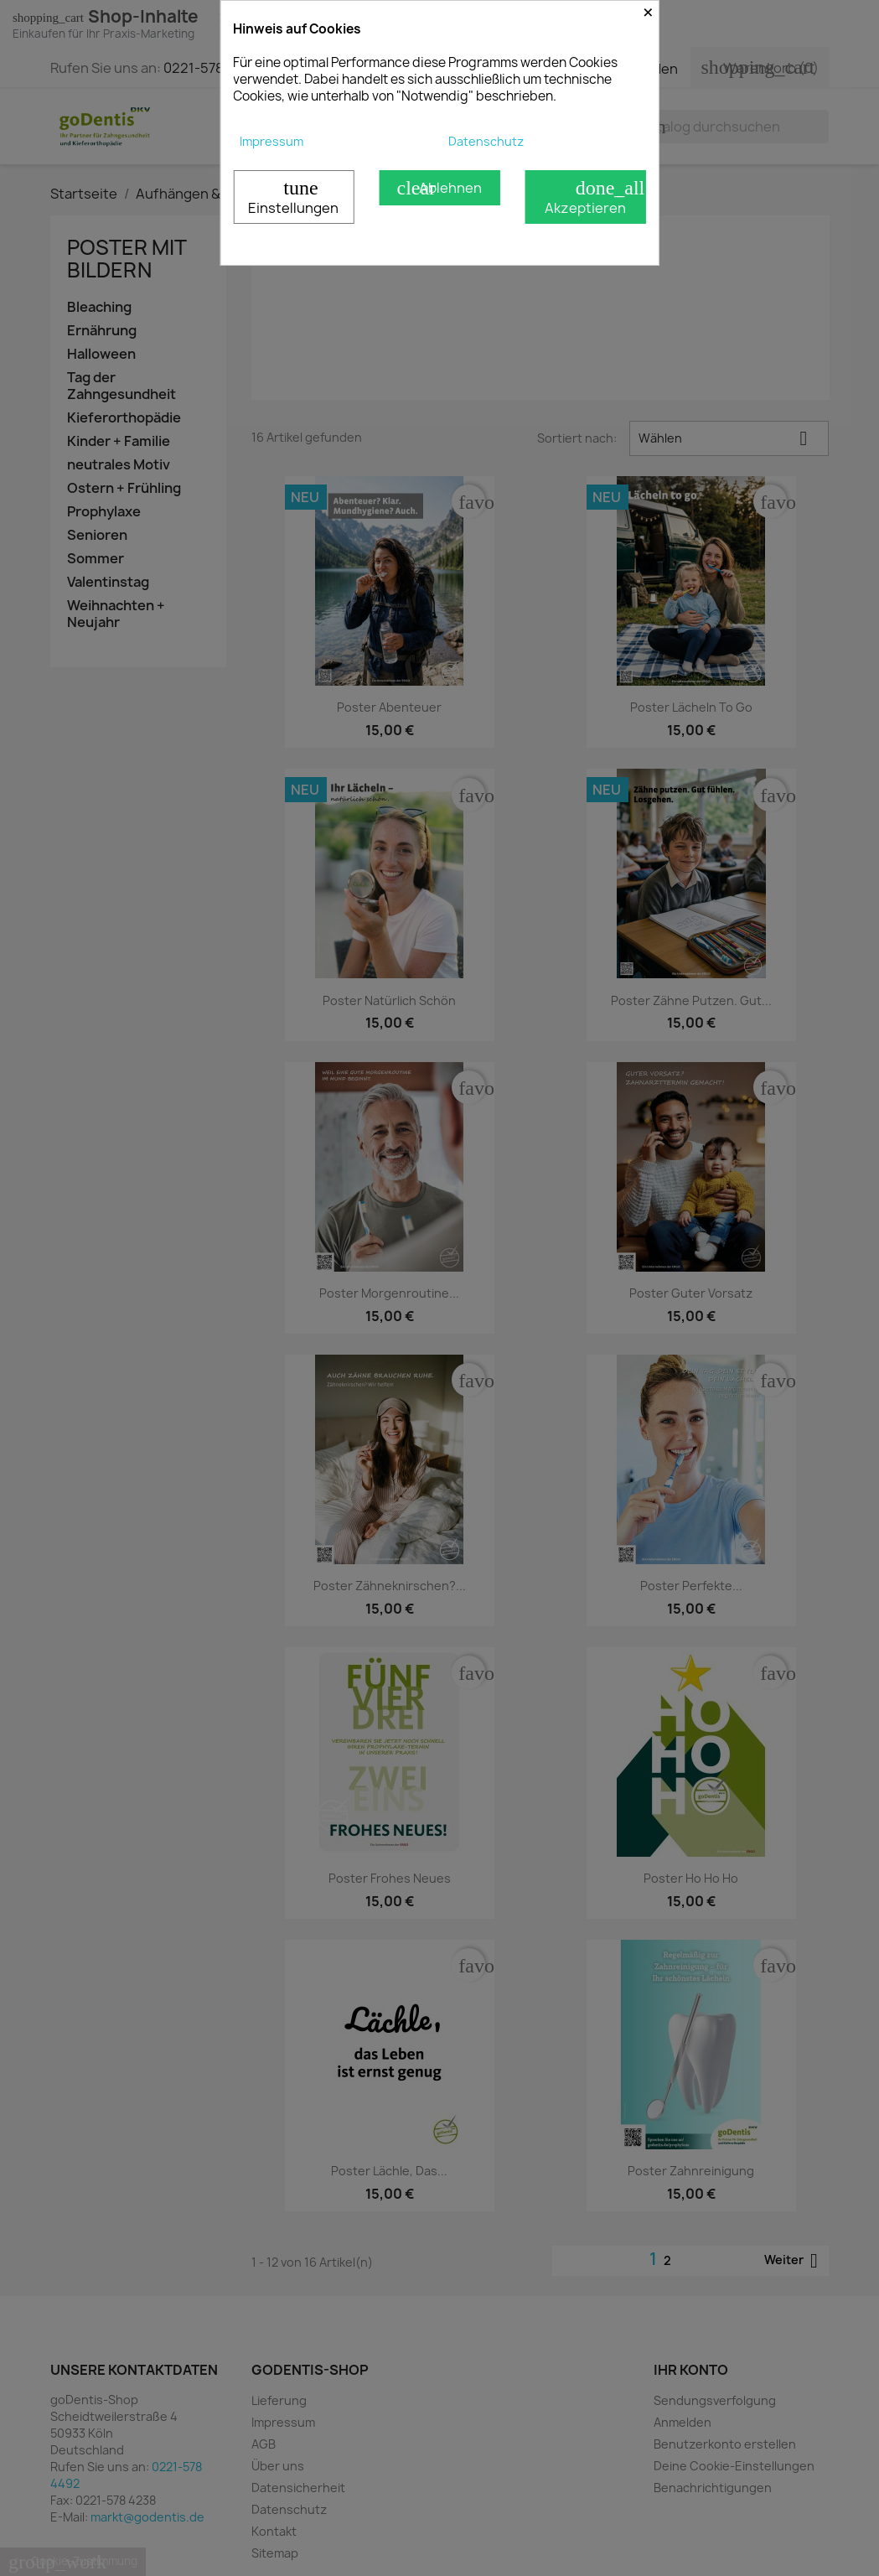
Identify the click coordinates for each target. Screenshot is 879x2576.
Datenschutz (486, 141)
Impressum (271, 141)
